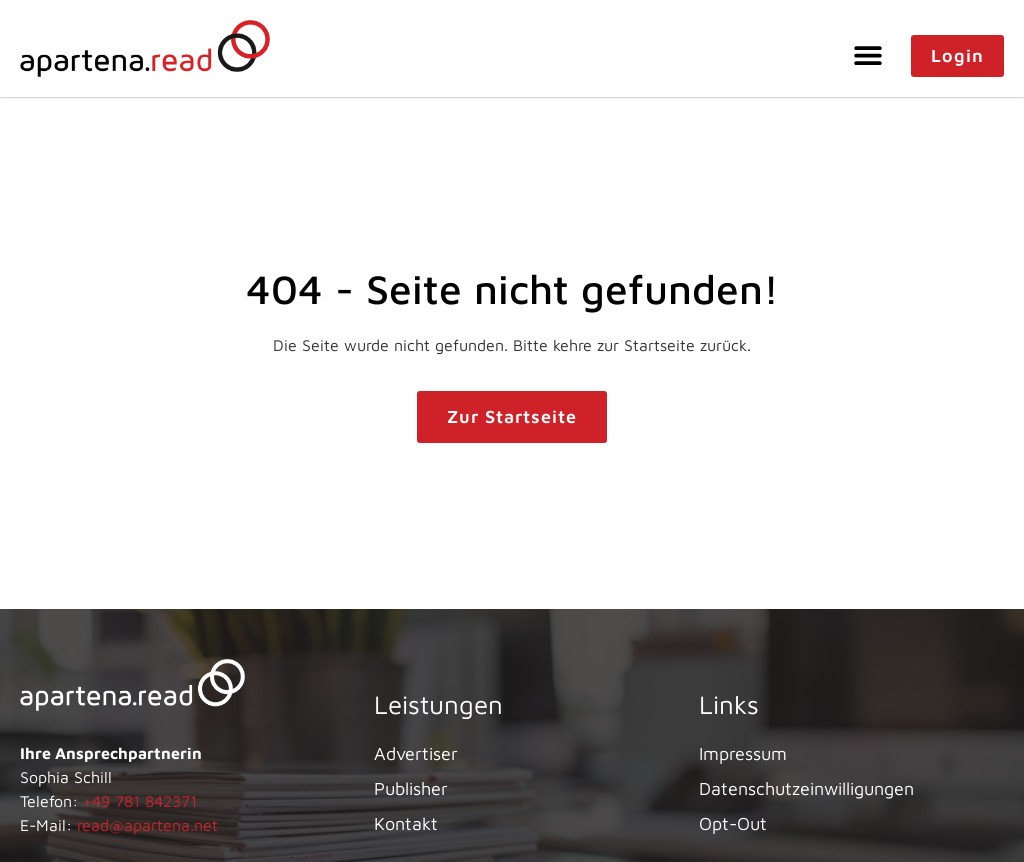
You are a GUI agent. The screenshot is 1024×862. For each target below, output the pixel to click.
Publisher (411, 788)
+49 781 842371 (140, 801)
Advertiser (416, 753)
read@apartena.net (147, 825)
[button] (868, 54)
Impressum (743, 753)
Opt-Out (733, 823)
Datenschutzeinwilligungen (806, 788)
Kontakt (406, 823)
